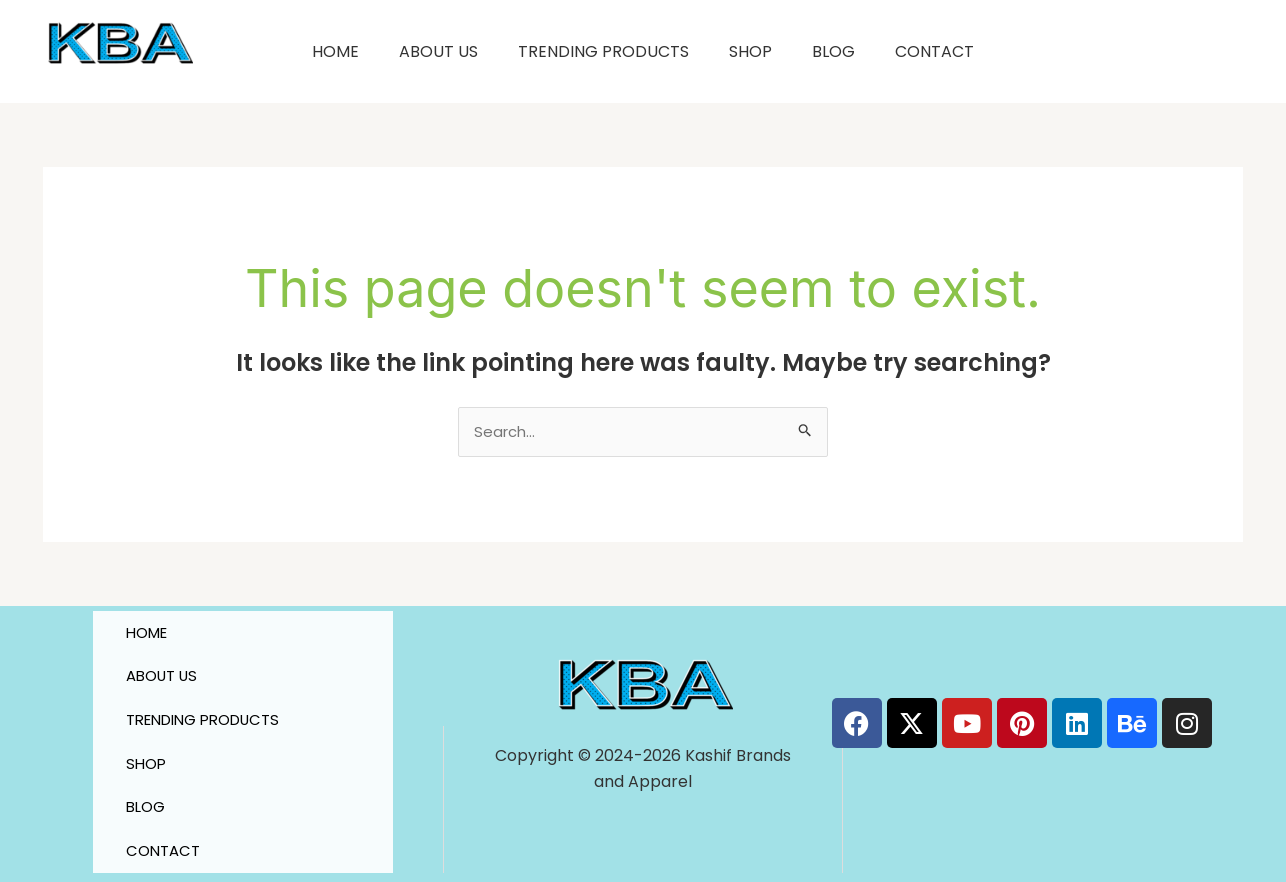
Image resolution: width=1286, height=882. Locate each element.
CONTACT (934, 51)
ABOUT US (438, 51)
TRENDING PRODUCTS (603, 51)
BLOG (833, 51)
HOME (335, 51)
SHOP (750, 51)
